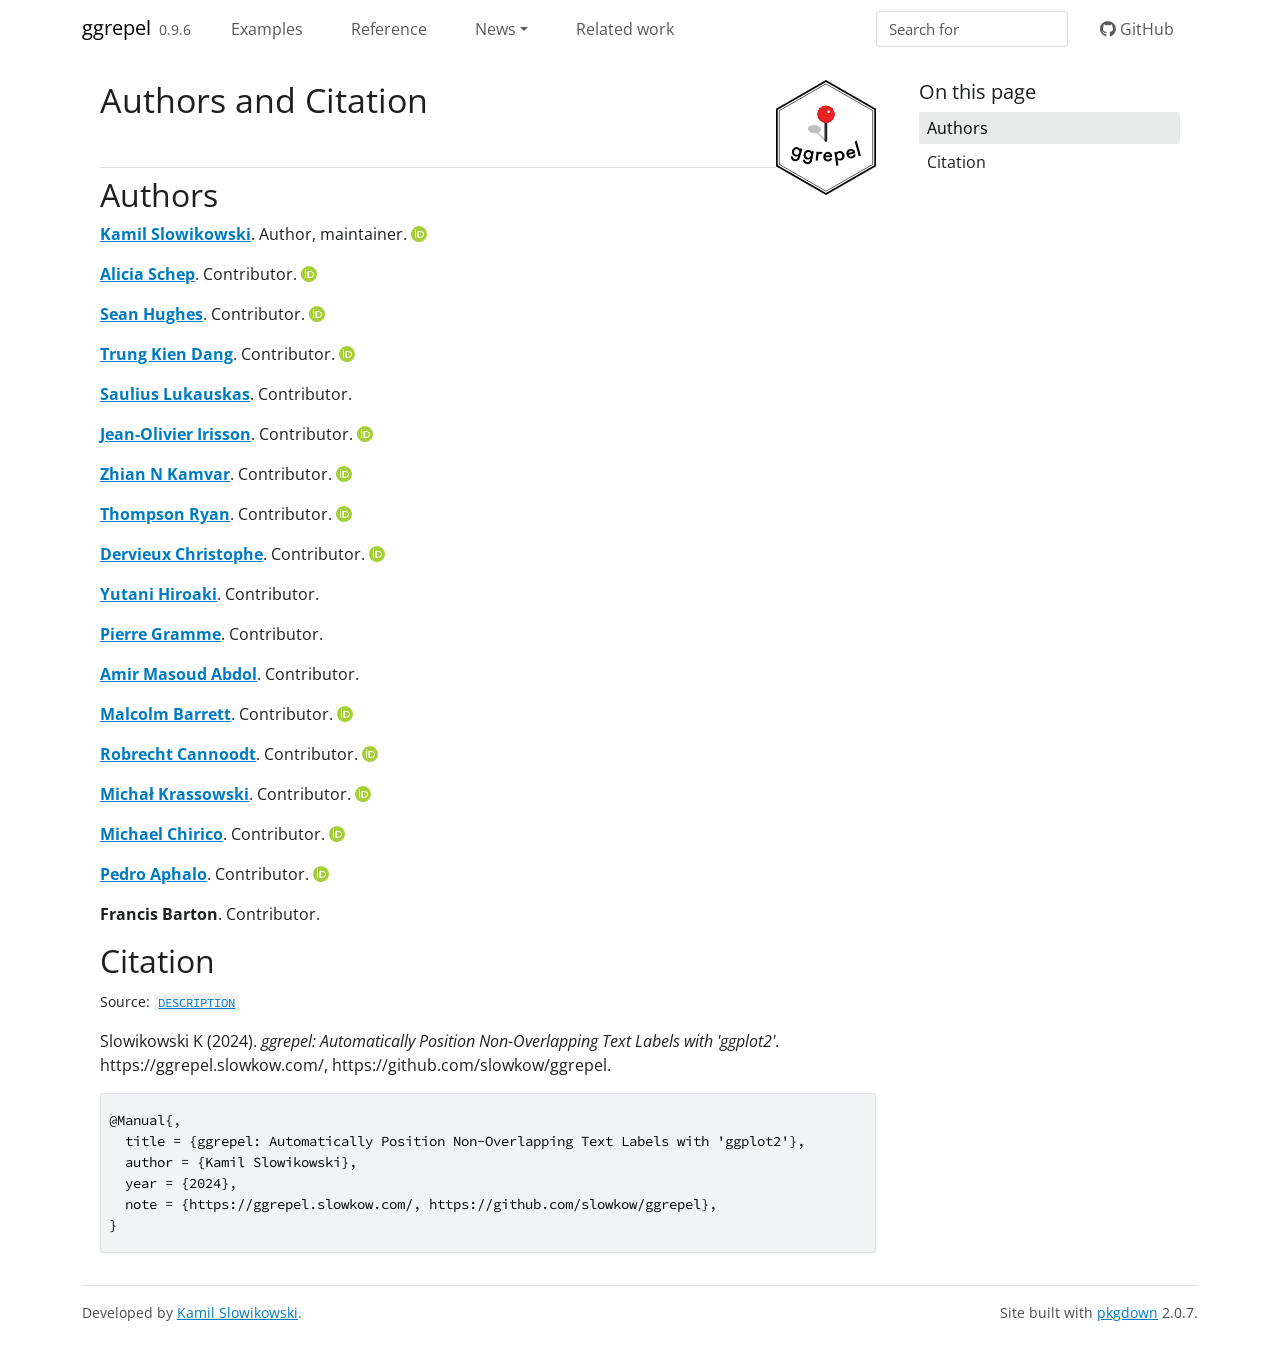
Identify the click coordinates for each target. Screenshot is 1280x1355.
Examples (267, 29)
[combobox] (972, 29)
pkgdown (1127, 1312)
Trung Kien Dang (166, 354)
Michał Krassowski (174, 794)
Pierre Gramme (160, 634)
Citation (956, 162)
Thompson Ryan (165, 514)
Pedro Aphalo (153, 874)
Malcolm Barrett (165, 714)
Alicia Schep (147, 274)
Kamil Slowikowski (175, 234)
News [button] (495, 29)
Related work (625, 29)
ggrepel (116, 27)
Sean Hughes (151, 314)
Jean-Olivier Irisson (175, 434)
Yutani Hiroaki (158, 594)
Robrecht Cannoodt (178, 754)
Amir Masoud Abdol (178, 674)
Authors (957, 128)
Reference (389, 29)
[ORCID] (421, 234)
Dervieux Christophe (181, 554)
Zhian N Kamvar (165, 474)
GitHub (1137, 29)
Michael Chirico (161, 834)
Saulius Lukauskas (175, 394)
